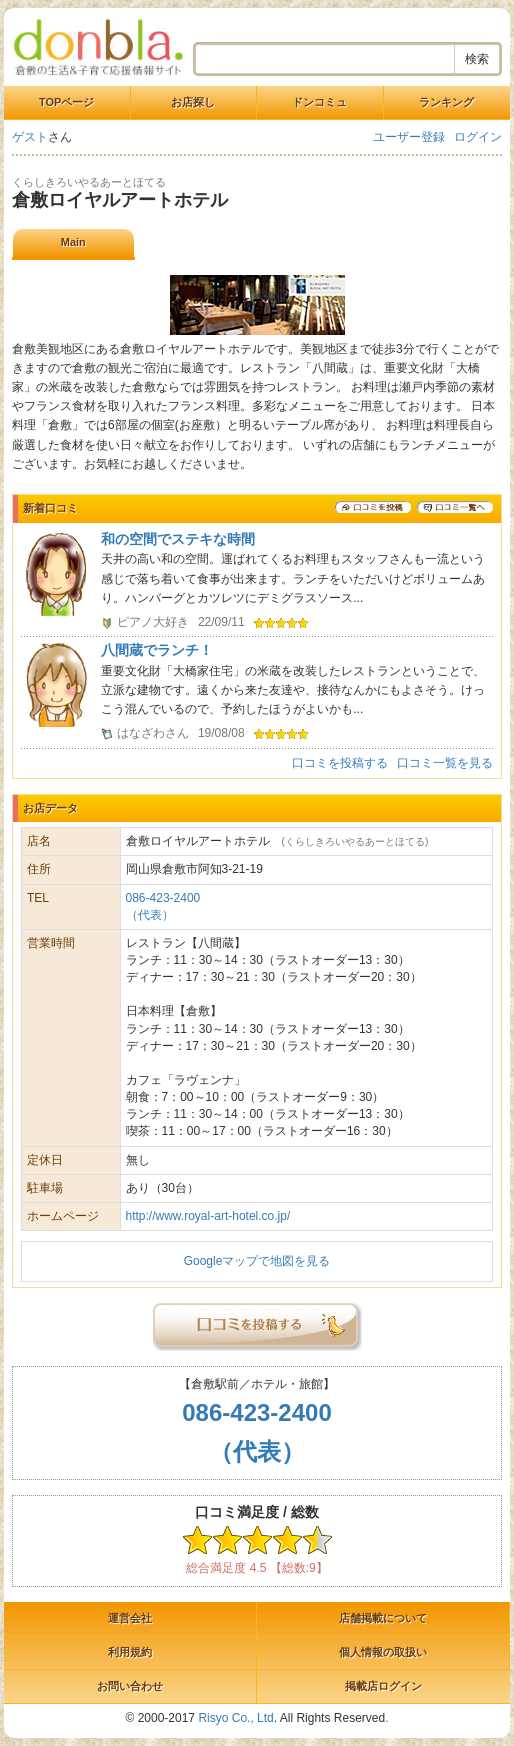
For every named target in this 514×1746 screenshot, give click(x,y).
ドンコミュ (319, 102)
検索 (477, 59)
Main (73, 242)
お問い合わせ (130, 1686)
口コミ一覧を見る (445, 763)
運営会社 (130, 1618)
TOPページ (66, 102)
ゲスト (30, 137)
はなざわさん (153, 733)
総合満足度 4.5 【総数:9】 (256, 1568)
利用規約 (130, 1652)
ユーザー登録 (409, 137)
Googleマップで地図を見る (257, 1261)
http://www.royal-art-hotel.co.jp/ (208, 1216)
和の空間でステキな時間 (178, 539)
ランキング (446, 102)
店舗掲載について (383, 1618)
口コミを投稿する (340, 763)
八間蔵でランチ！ (157, 650)
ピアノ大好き (153, 622)
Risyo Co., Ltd (235, 1718)
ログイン (478, 137)
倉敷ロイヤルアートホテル (120, 200)
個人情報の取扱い (383, 1652)
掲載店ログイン (383, 1686)
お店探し (193, 102)
